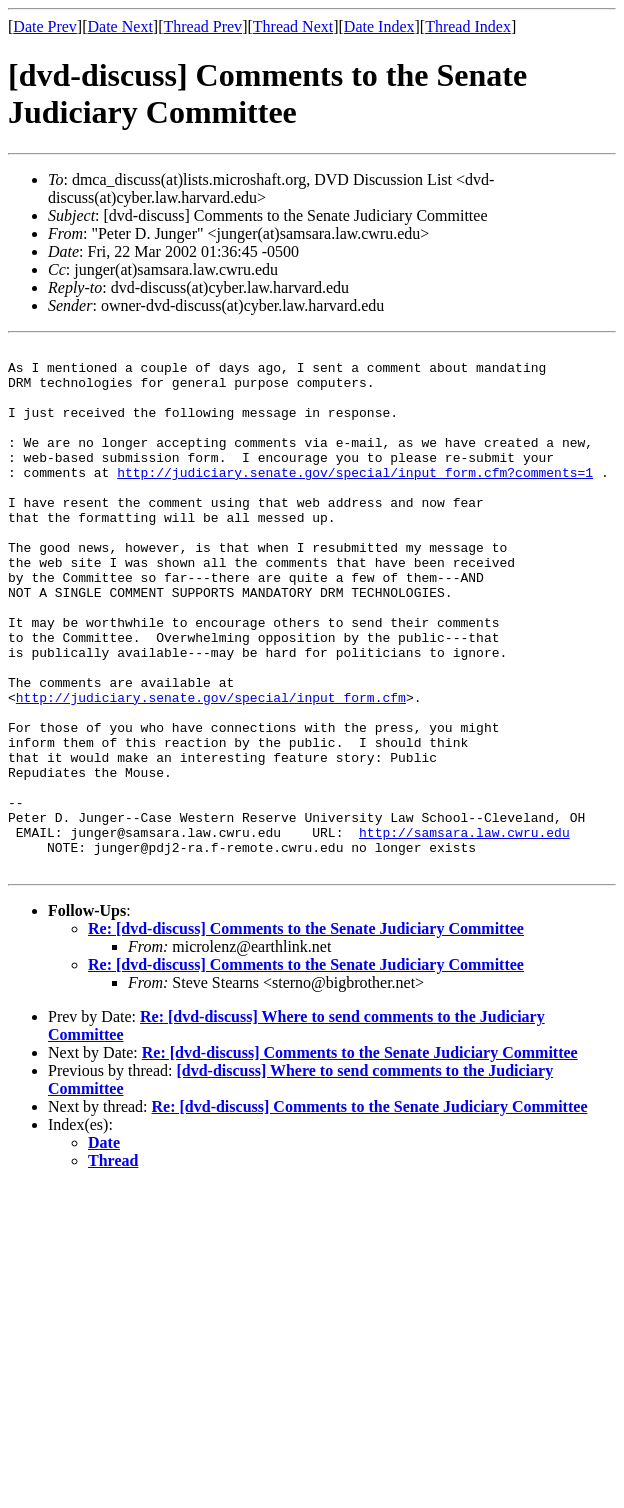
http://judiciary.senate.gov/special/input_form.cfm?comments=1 (355, 499)
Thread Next (293, 26)
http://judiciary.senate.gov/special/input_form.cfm (211, 769)
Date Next (120, 26)
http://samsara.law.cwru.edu (464, 931)
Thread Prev (202, 26)
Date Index (379, 26)
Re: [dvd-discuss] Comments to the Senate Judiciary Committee (306, 1033)
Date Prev (45, 26)
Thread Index (468, 26)
